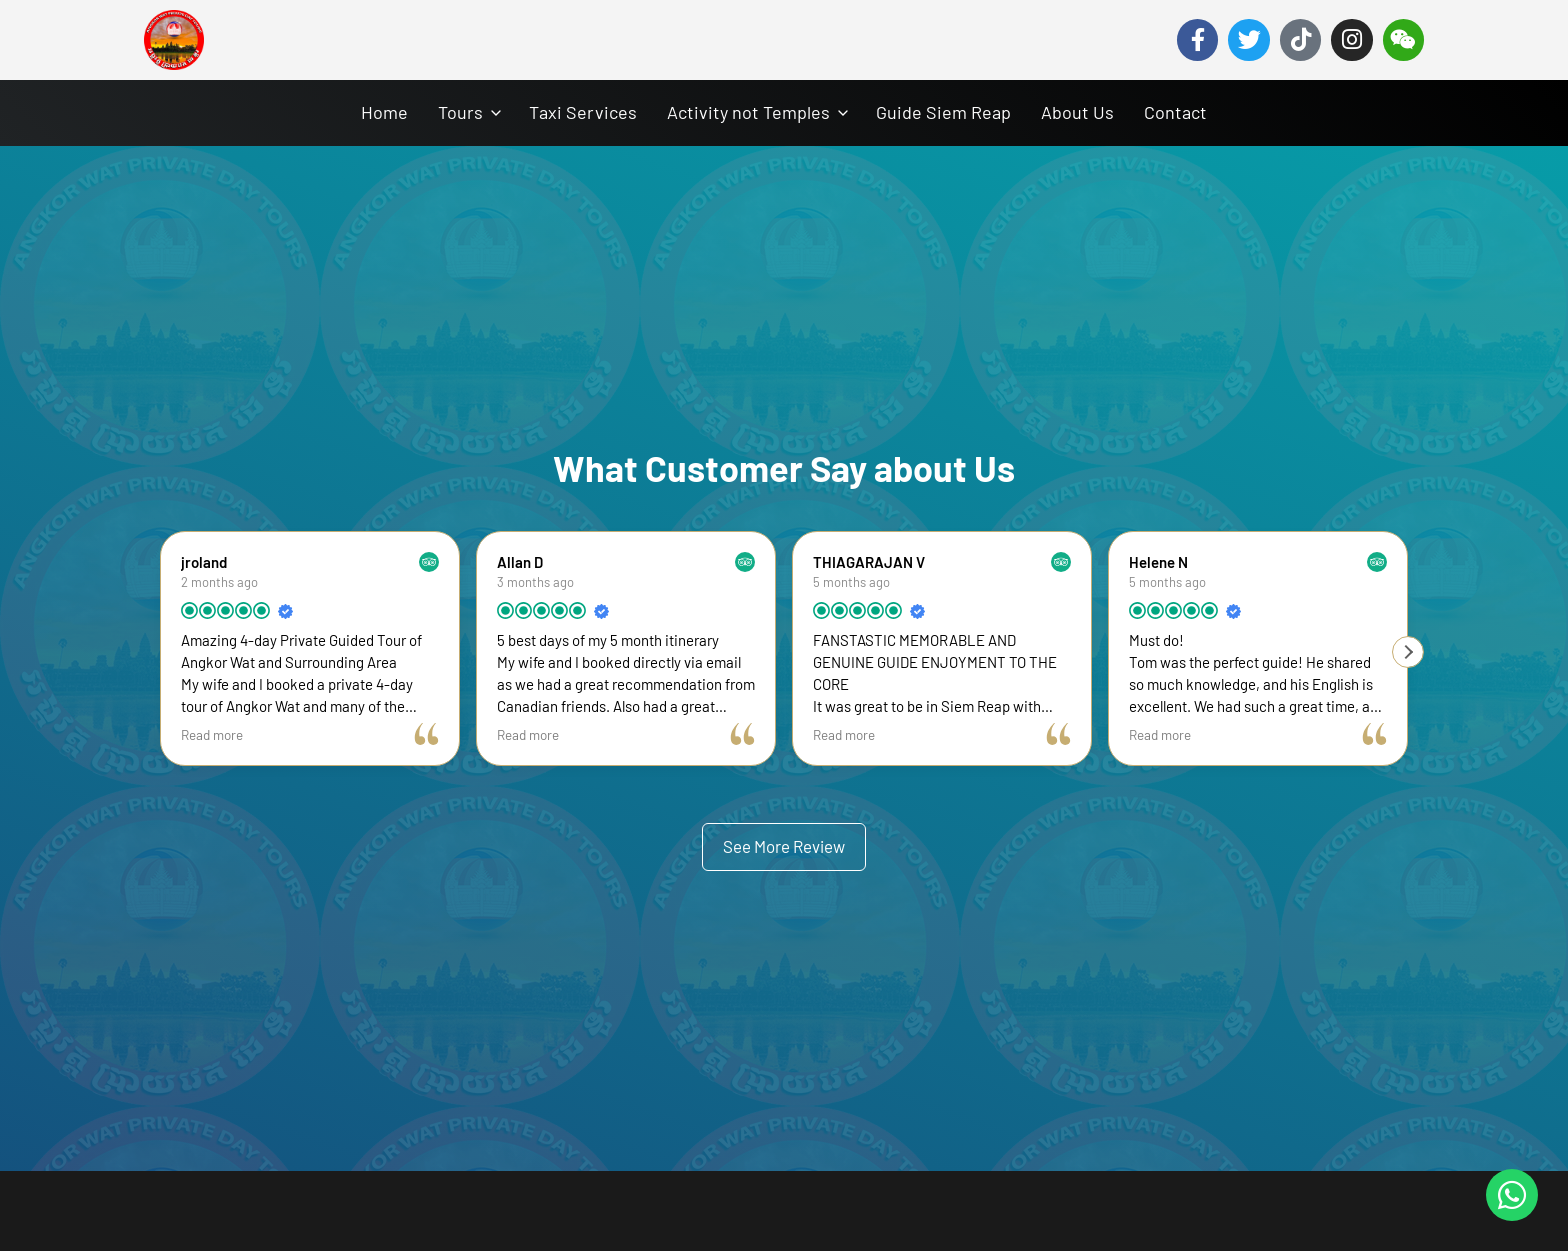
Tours (460, 112)
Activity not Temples (748, 112)
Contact (1175, 112)
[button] (1408, 652)
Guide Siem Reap (943, 112)
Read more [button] (212, 734)
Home (384, 112)
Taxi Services (583, 112)
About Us (1077, 112)
